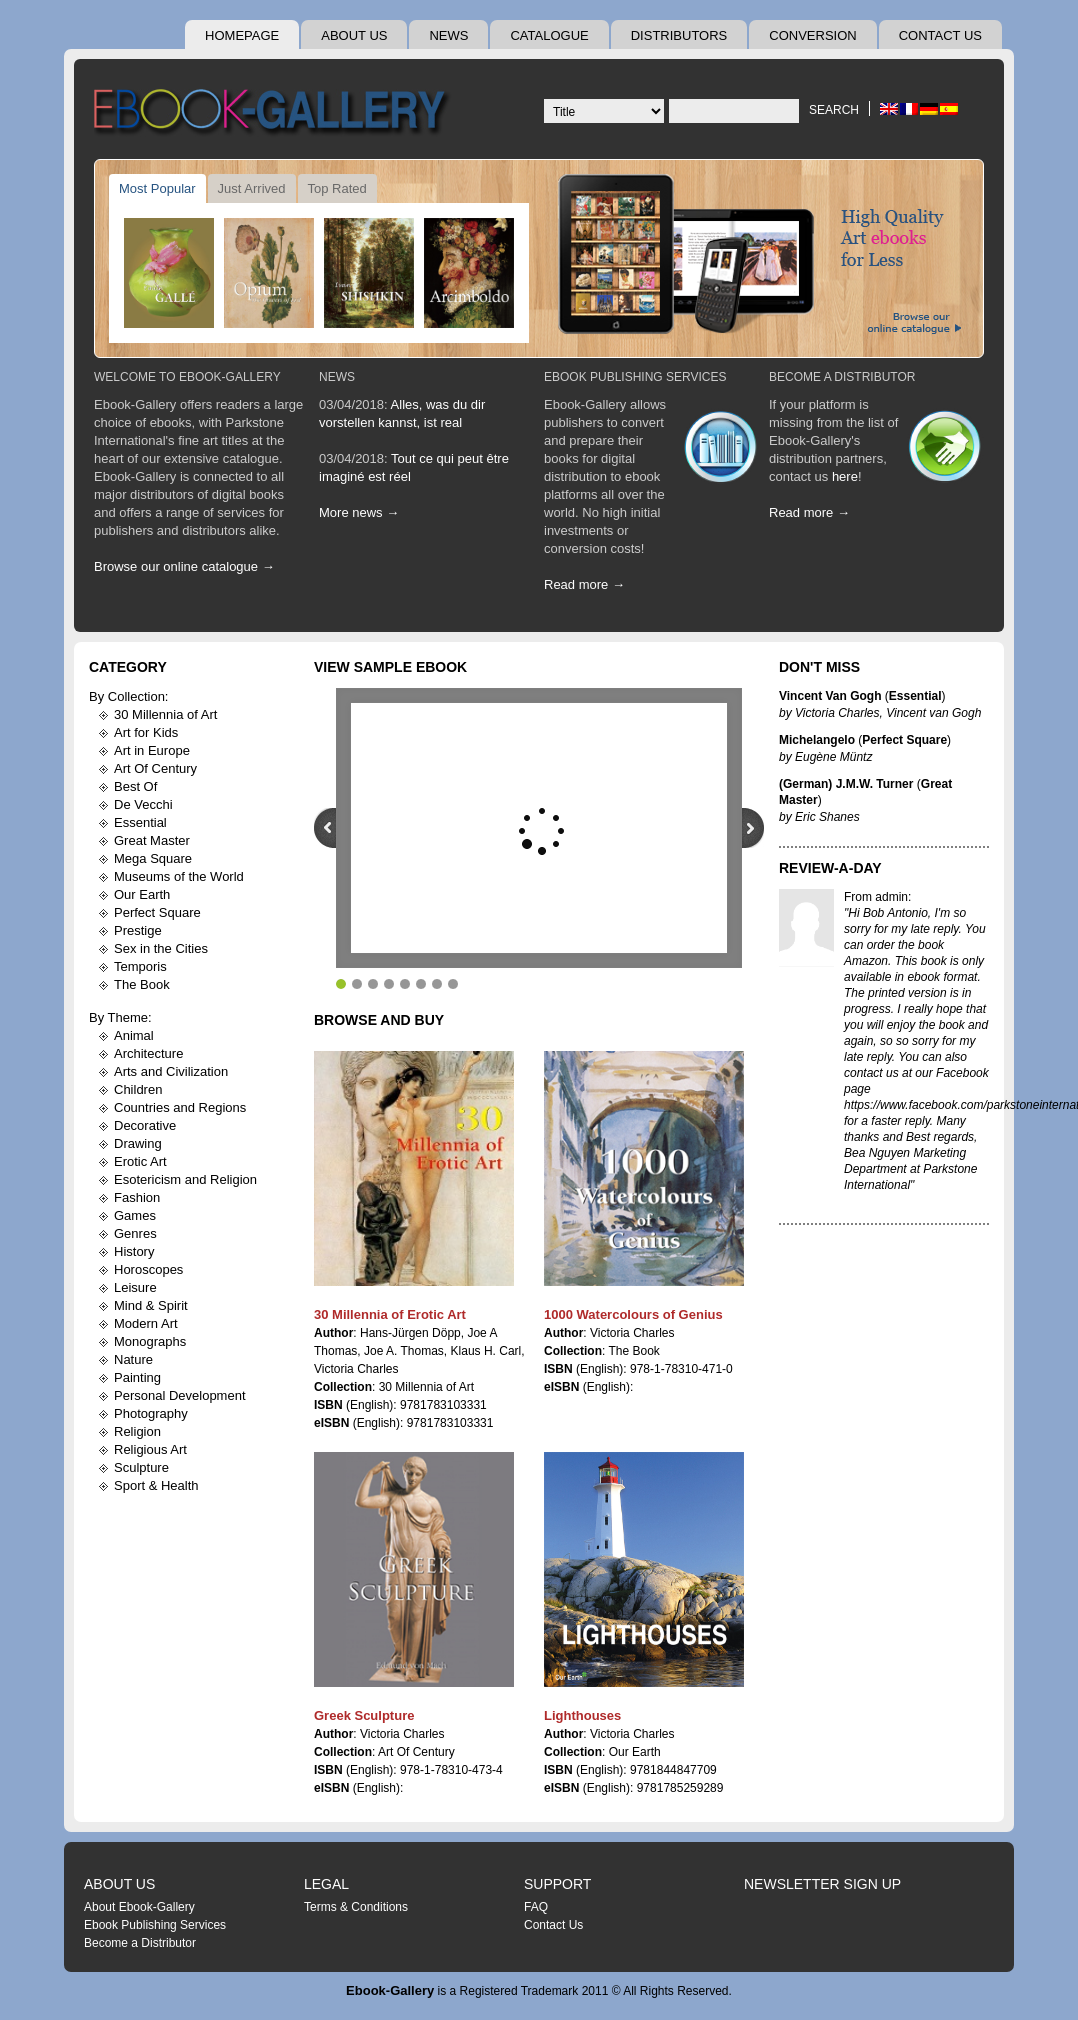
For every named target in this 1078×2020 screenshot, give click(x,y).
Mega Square (153, 858)
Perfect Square (157, 912)
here (845, 476)
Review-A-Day (830, 868)
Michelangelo (817, 740)
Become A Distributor (842, 377)
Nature (133, 1359)
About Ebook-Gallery (139, 1907)
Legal (326, 1884)
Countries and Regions (180, 1107)
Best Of (135, 786)
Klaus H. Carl (486, 1351)
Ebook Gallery (274, 114)
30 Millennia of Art (165, 714)
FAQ (536, 1907)
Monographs (150, 1341)
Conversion (812, 35)
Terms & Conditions (356, 1907)
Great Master (152, 840)
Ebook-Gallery (390, 1990)
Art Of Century (155, 768)
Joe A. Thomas (404, 1351)
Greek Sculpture (364, 1715)
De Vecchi (143, 804)
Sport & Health (156, 1485)
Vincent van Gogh (933, 713)
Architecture (148, 1053)
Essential (140, 822)
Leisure (135, 1287)
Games (135, 1215)
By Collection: (128, 696)
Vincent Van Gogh (830, 696)
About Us (354, 35)
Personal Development (180, 1395)
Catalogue (549, 35)
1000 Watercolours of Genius (633, 1314)
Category (128, 667)
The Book (142, 984)
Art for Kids (146, 732)
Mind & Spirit (151, 1305)
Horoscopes (148, 1269)
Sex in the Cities (161, 948)
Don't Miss (819, 667)
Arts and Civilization (171, 1071)
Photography (151, 1413)
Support (557, 1884)
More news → (359, 512)
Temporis (140, 966)
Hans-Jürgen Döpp (410, 1333)
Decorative (145, 1125)
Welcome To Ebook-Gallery (187, 377)
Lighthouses (582, 1715)
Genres (135, 1233)
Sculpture (141, 1467)
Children (138, 1089)
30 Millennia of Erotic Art (390, 1314)
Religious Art (150, 1449)
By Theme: (120, 1017)
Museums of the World (179, 876)
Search (834, 110)
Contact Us (940, 35)
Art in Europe (152, 750)
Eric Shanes (827, 817)
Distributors (679, 35)
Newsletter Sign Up (822, 1884)
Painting (137, 1377)
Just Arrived (252, 188)
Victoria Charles (356, 1369)
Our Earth (142, 894)
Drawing (138, 1143)
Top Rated (337, 188)
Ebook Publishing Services (635, 377)
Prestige (138, 930)
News (448, 35)
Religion (137, 1431)
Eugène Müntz (833, 757)
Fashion (137, 1197)
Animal (134, 1035)
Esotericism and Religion (185, 1179)
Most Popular (157, 188)
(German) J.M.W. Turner (846, 784)
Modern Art (146, 1323)
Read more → (584, 584)
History (134, 1251)
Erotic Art (140, 1161)
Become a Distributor (140, 1943)
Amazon (866, 961)
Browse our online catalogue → (184, 566)
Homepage (242, 35)
